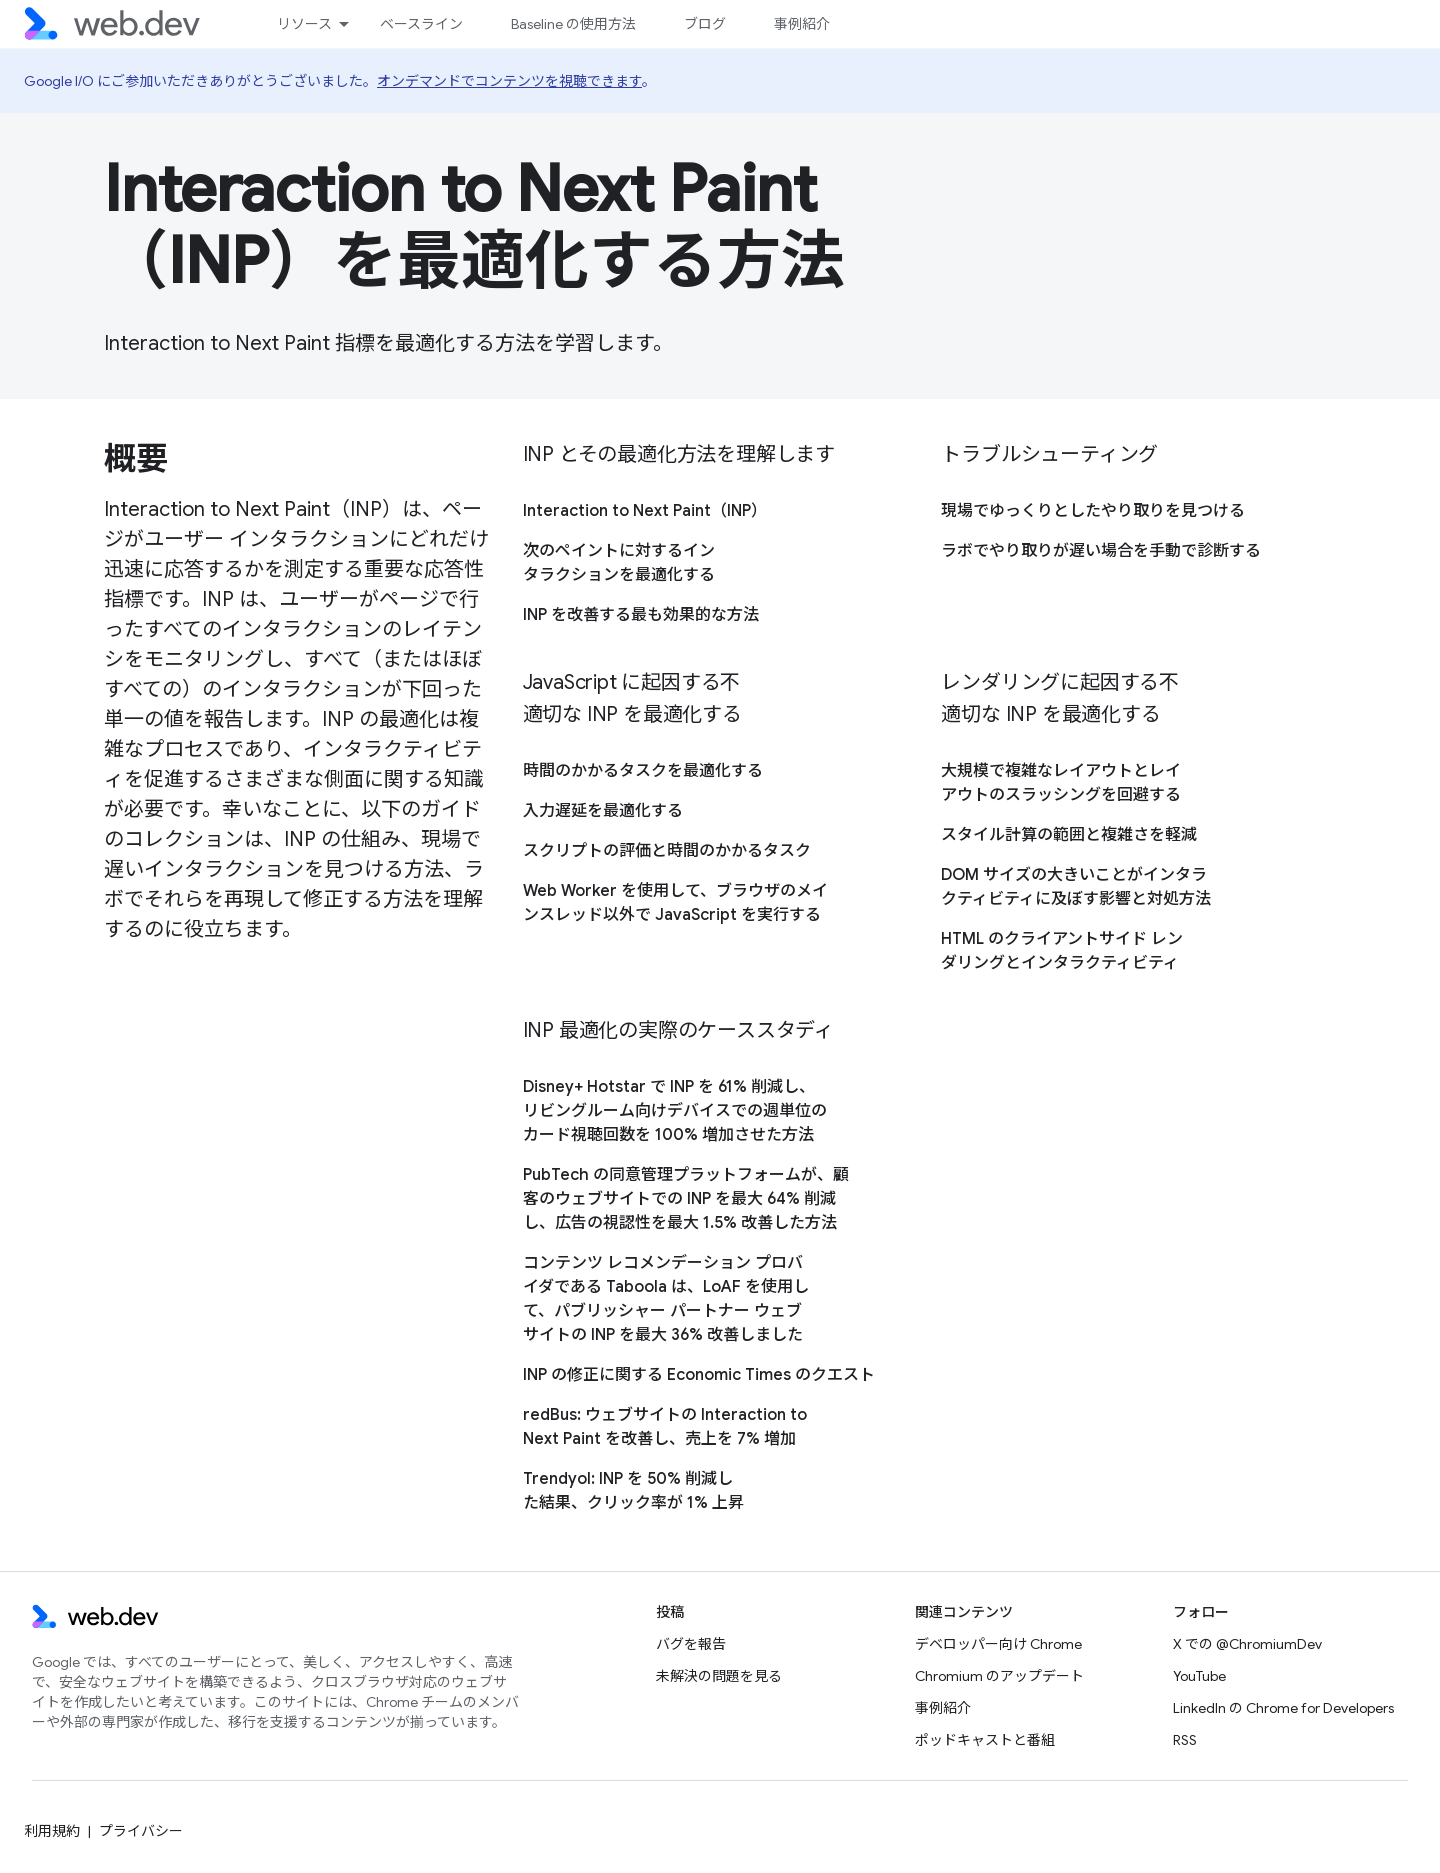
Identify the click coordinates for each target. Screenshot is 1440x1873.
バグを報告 (691, 1644)
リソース (304, 24)
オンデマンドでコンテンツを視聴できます (509, 81)
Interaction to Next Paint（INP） (645, 511)
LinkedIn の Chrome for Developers (1283, 1708)
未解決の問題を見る (719, 1676)
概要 (135, 459)
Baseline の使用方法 (573, 24)
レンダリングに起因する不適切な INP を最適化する (1060, 698)
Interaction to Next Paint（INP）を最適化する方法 (474, 225)
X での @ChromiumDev (1247, 1644)
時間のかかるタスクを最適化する (643, 771)
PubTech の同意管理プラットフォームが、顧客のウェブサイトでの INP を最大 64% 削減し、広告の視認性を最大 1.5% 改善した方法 (686, 1199)
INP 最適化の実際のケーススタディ (678, 1030)
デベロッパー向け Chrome (998, 1644)
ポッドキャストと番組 (985, 1740)
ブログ (705, 24)
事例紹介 (802, 24)
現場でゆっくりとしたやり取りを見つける (1093, 511)
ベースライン (421, 24)
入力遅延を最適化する (603, 811)
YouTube (1199, 1676)
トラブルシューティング (1049, 454)
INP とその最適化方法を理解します (679, 454)
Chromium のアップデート (999, 1676)
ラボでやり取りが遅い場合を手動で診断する (1101, 551)
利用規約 (52, 1831)
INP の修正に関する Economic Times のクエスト (699, 1375)
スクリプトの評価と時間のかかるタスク (667, 851)
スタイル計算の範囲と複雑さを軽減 (1069, 835)
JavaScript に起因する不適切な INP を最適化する (632, 698)
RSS (1185, 1740)
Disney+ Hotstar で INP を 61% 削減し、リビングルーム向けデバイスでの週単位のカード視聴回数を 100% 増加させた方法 (675, 1111)
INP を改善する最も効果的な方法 (641, 615)
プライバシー (141, 1831)
